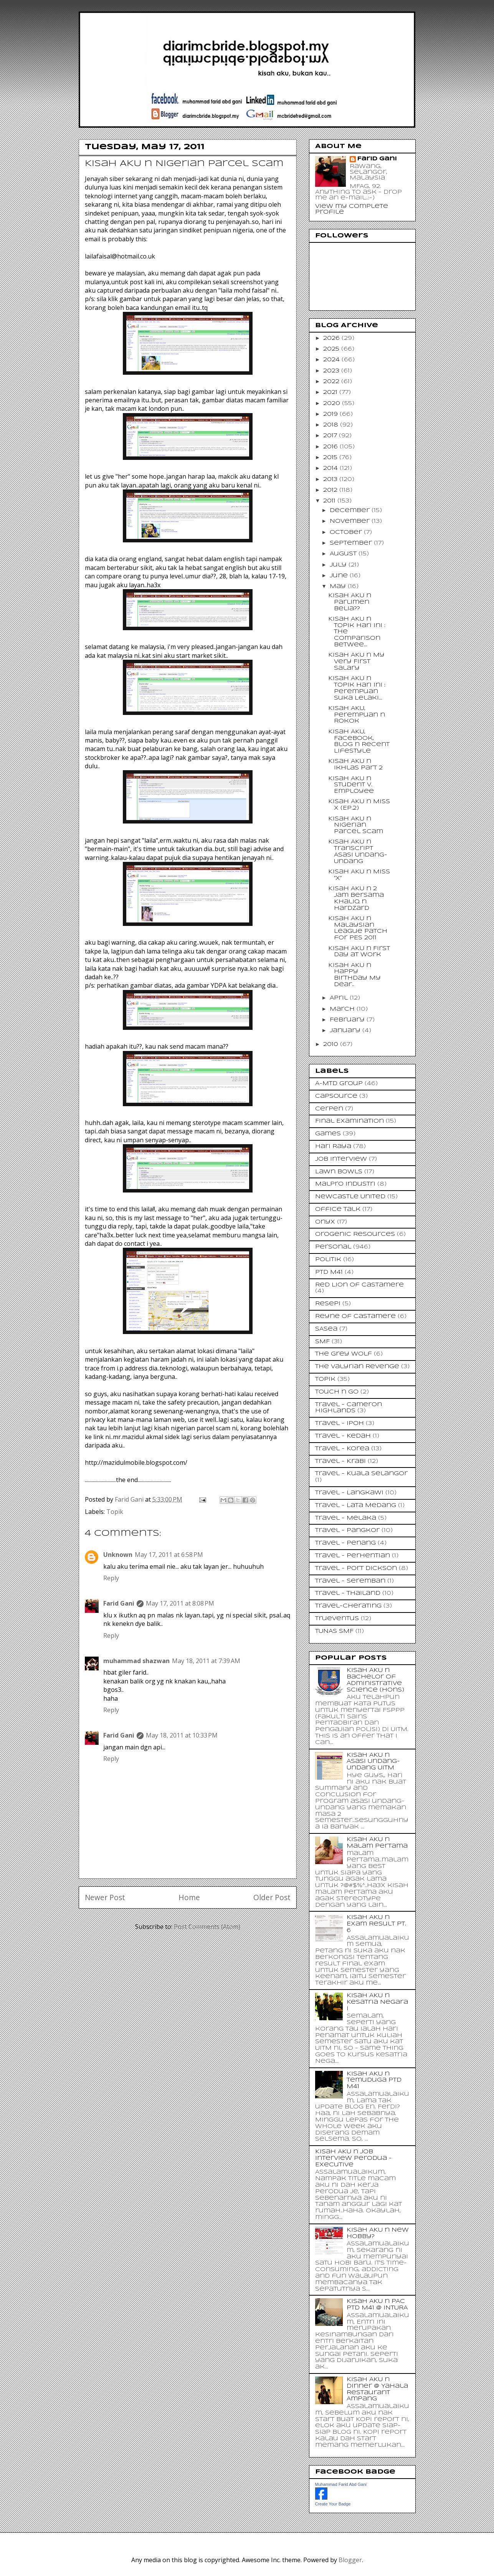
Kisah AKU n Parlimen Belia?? (349, 602)
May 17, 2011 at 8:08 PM (180, 1603)
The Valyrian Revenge (357, 1366)
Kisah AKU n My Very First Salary (356, 661)
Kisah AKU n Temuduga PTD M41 (374, 2080)
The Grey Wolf (343, 1354)
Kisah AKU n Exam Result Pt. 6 (376, 1924)
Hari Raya (333, 1146)
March (343, 1009)
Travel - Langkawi (349, 1493)
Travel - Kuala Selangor (361, 1473)
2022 (332, 381)
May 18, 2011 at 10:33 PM (182, 1735)
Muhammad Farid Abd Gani (341, 2484)
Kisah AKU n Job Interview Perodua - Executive (353, 2158)
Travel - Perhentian (352, 1555)
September (352, 543)
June (340, 575)
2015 (331, 457)
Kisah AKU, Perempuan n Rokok (356, 715)
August (344, 554)
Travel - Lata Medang (355, 1505)
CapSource (336, 1096)
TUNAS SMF (334, 1631)
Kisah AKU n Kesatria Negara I (377, 2002)
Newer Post (105, 1897)
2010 (331, 1044)
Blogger (350, 2560)
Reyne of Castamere (355, 1316)
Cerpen (329, 1109)
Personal (333, 1247)
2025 (332, 349)
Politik (328, 1259)
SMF (322, 1341)
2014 (331, 468)
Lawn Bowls (338, 1171)
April (340, 998)
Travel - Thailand (347, 1593)
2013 (331, 479)
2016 (331, 447)
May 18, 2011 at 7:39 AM (206, 1661)
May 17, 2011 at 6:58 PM (169, 1554)
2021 (331, 392)
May (339, 586)
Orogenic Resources (355, 1234)
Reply (111, 1578)
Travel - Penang (345, 1543)
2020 (332, 403)
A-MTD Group (339, 1083)
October (347, 532)
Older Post (272, 1897)
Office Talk (337, 1209)
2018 (331, 425)
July (339, 565)
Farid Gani (130, 1499)
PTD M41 (329, 1272)
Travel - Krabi (340, 1461)
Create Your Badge (333, 2504)
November (351, 521)
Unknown (117, 1554)
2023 (332, 371)
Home (189, 1897)
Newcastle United (350, 1196)
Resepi (327, 1303)
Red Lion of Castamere (359, 1285)
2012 (331, 490)
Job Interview (341, 1159)
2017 (331, 435)
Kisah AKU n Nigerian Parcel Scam (355, 825)
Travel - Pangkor (347, 1530)
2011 (330, 501)
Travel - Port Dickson (356, 1568)
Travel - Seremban (350, 1581)
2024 (332, 359)
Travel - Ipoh (339, 1423)
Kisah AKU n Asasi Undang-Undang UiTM (373, 1761)
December (351, 510)
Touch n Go (337, 1392)
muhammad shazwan (136, 1661)
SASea (326, 1329)
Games (328, 1133)
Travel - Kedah (343, 1436)
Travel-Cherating (348, 1606)
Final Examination (349, 1121)
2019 (331, 414)
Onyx (325, 1222)
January (346, 1030)
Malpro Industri (345, 1184)
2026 (332, 338)
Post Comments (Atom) (207, 1926)
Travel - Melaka (345, 1518)
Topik (114, 1511)
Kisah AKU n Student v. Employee (351, 785)
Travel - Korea (342, 1448)
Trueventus (337, 1618)
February (348, 1020)
